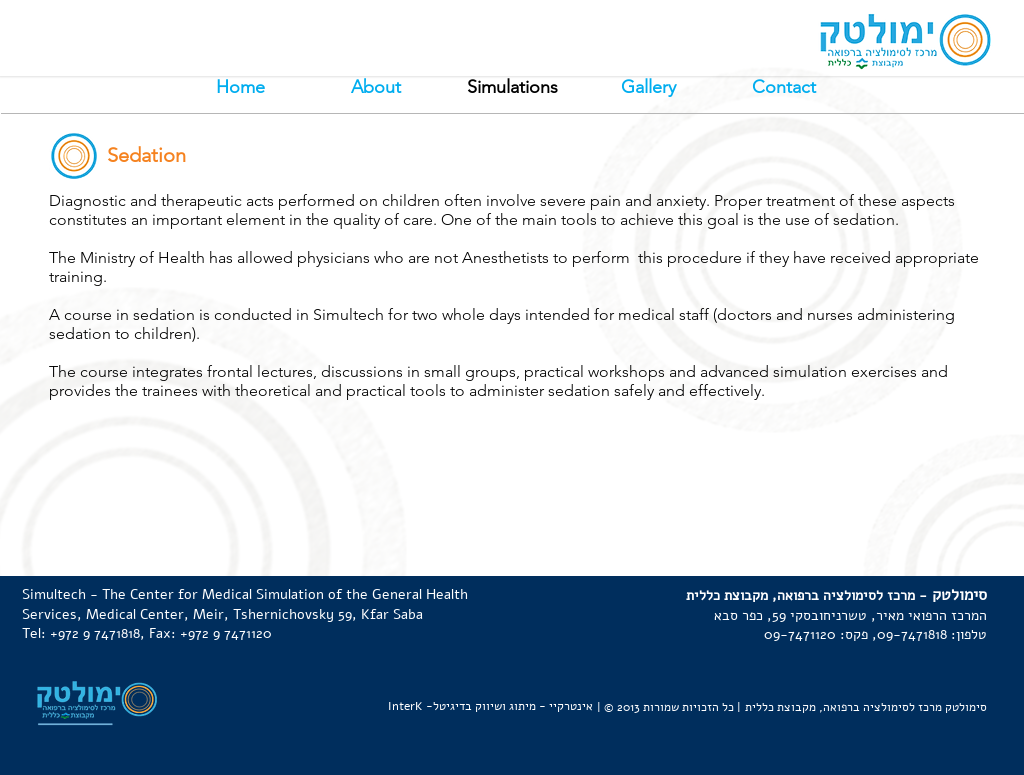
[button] (512, 88)
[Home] (240, 88)
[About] (376, 88)
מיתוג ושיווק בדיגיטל (484, 706)
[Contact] (784, 88)
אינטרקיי (571, 706)
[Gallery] (648, 88)
